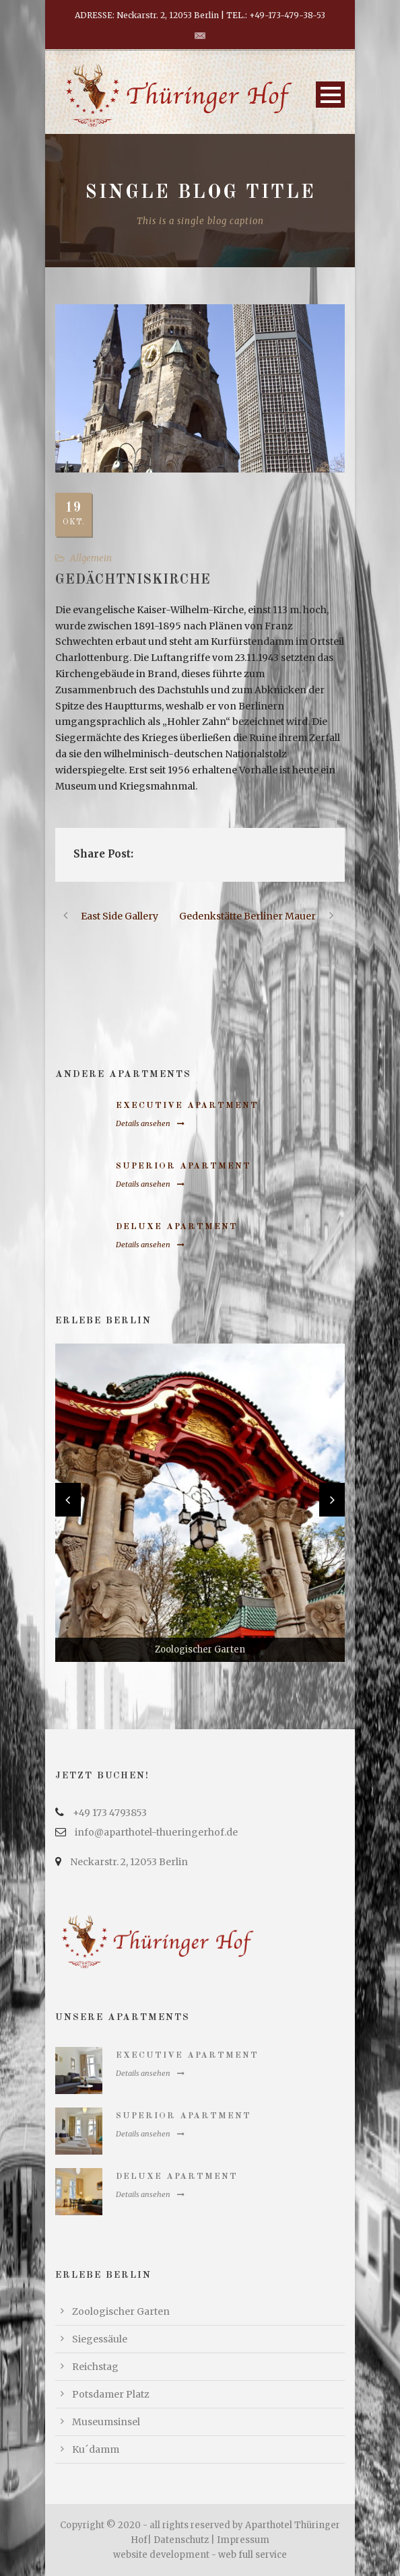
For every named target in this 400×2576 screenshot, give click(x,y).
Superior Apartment (183, 1166)
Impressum (243, 2540)
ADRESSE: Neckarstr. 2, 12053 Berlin (147, 15)
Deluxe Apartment (177, 1226)
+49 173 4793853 (110, 1813)
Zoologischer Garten (121, 2311)
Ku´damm (95, 2449)
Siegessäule (99, 2339)
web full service (252, 2555)
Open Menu (330, 94)
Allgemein (91, 558)
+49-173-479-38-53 (287, 15)
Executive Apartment (187, 1105)
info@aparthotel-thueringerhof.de (156, 1832)
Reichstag (95, 2367)
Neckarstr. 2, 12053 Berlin (129, 1862)
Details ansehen (150, 1123)
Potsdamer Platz (110, 2394)
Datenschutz (181, 2540)
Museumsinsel (106, 2422)
